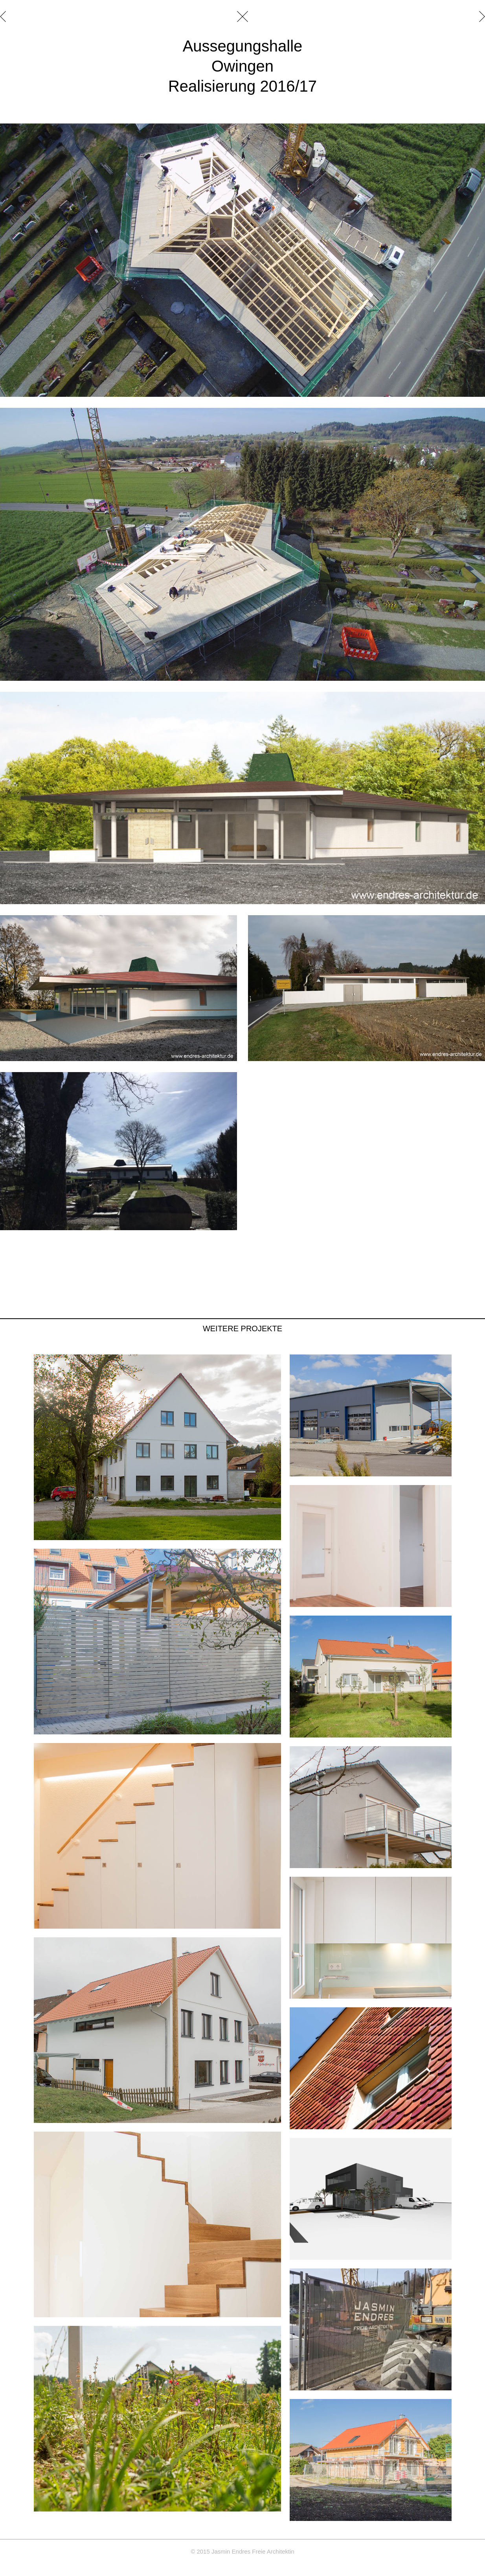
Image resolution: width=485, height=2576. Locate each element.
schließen (242, 16)
